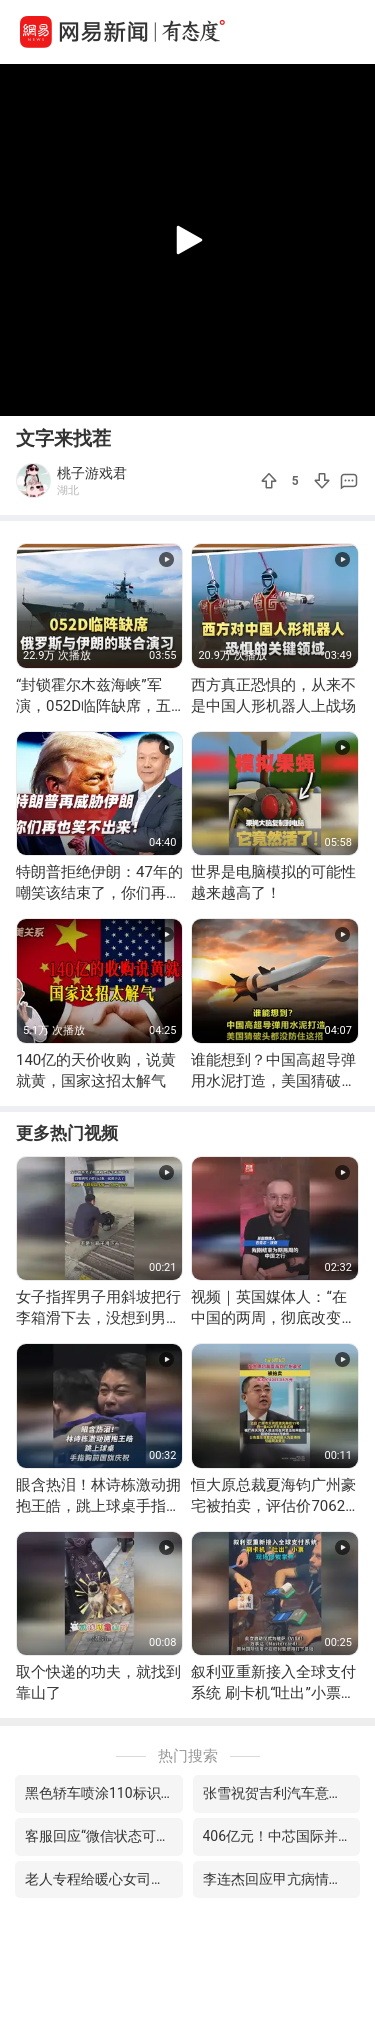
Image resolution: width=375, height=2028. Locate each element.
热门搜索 (188, 1756)
